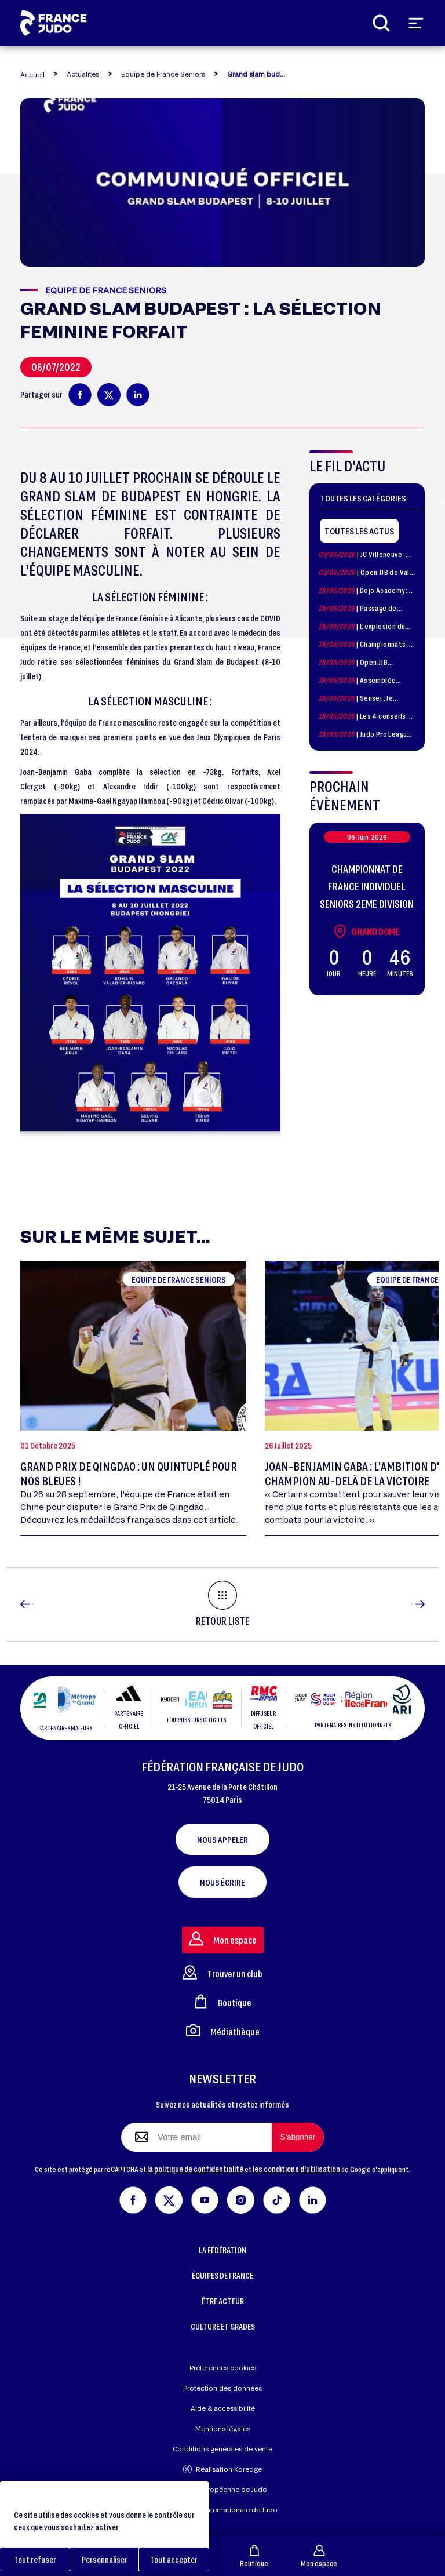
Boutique (254, 2556)
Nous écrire (222, 1882)
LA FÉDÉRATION (222, 2250)
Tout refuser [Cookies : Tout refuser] (35, 2559)
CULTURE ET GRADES (223, 2326)
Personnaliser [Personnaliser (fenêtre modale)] (104, 2559)
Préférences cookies (222, 2367)
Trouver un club (222, 1972)
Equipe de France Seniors (163, 74)
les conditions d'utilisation (296, 2169)
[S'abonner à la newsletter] (298, 2137)
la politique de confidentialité (195, 2169)
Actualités (83, 74)
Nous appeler (222, 1839)
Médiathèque (223, 2030)
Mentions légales (222, 2428)
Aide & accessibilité (223, 2408)
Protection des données (222, 2388)
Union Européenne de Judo (222, 2489)
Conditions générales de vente (222, 2449)
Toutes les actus (359, 530)
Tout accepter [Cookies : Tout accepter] (174, 2559)
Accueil (32, 74)
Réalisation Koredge (222, 2469)
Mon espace (319, 2556)
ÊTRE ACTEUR (223, 2301)
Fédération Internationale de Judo (222, 2509)
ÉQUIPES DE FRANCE (222, 2275)
